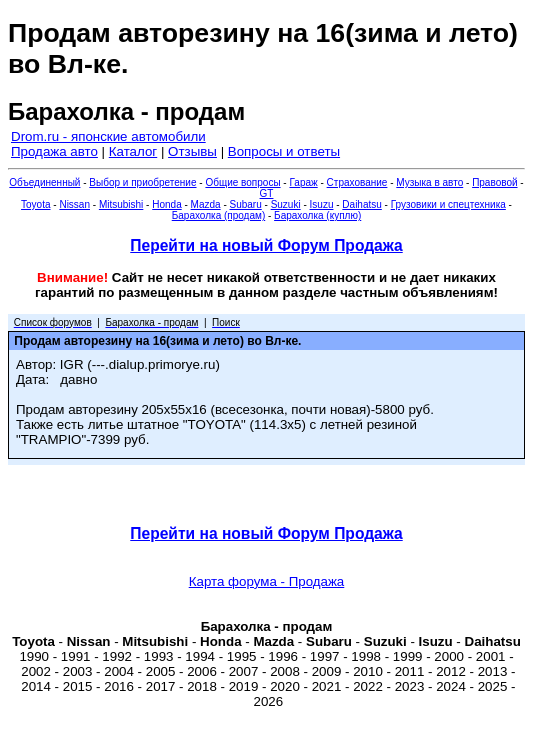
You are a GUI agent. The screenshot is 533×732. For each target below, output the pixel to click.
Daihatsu (361, 204)
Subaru (246, 204)
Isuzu (322, 204)
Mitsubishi (121, 204)
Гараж (303, 182)
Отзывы (192, 151)
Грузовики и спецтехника (448, 204)
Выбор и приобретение (142, 182)
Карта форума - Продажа (267, 581)
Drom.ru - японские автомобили (108, 136)
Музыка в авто (429, 182)
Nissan (74, 204)
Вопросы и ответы (284, 151)
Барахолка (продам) (219, 215)
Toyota (35, 204)
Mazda (206, 204)
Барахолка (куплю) (317, 215)
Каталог (133, 151)
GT (267, 193)
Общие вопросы (242, 182)
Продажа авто (54, 151)
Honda (166, 204)
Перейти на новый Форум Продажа (266, 245)
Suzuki (286, 204)
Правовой (494, 182)
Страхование (357, 182)
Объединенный (44, 182)
